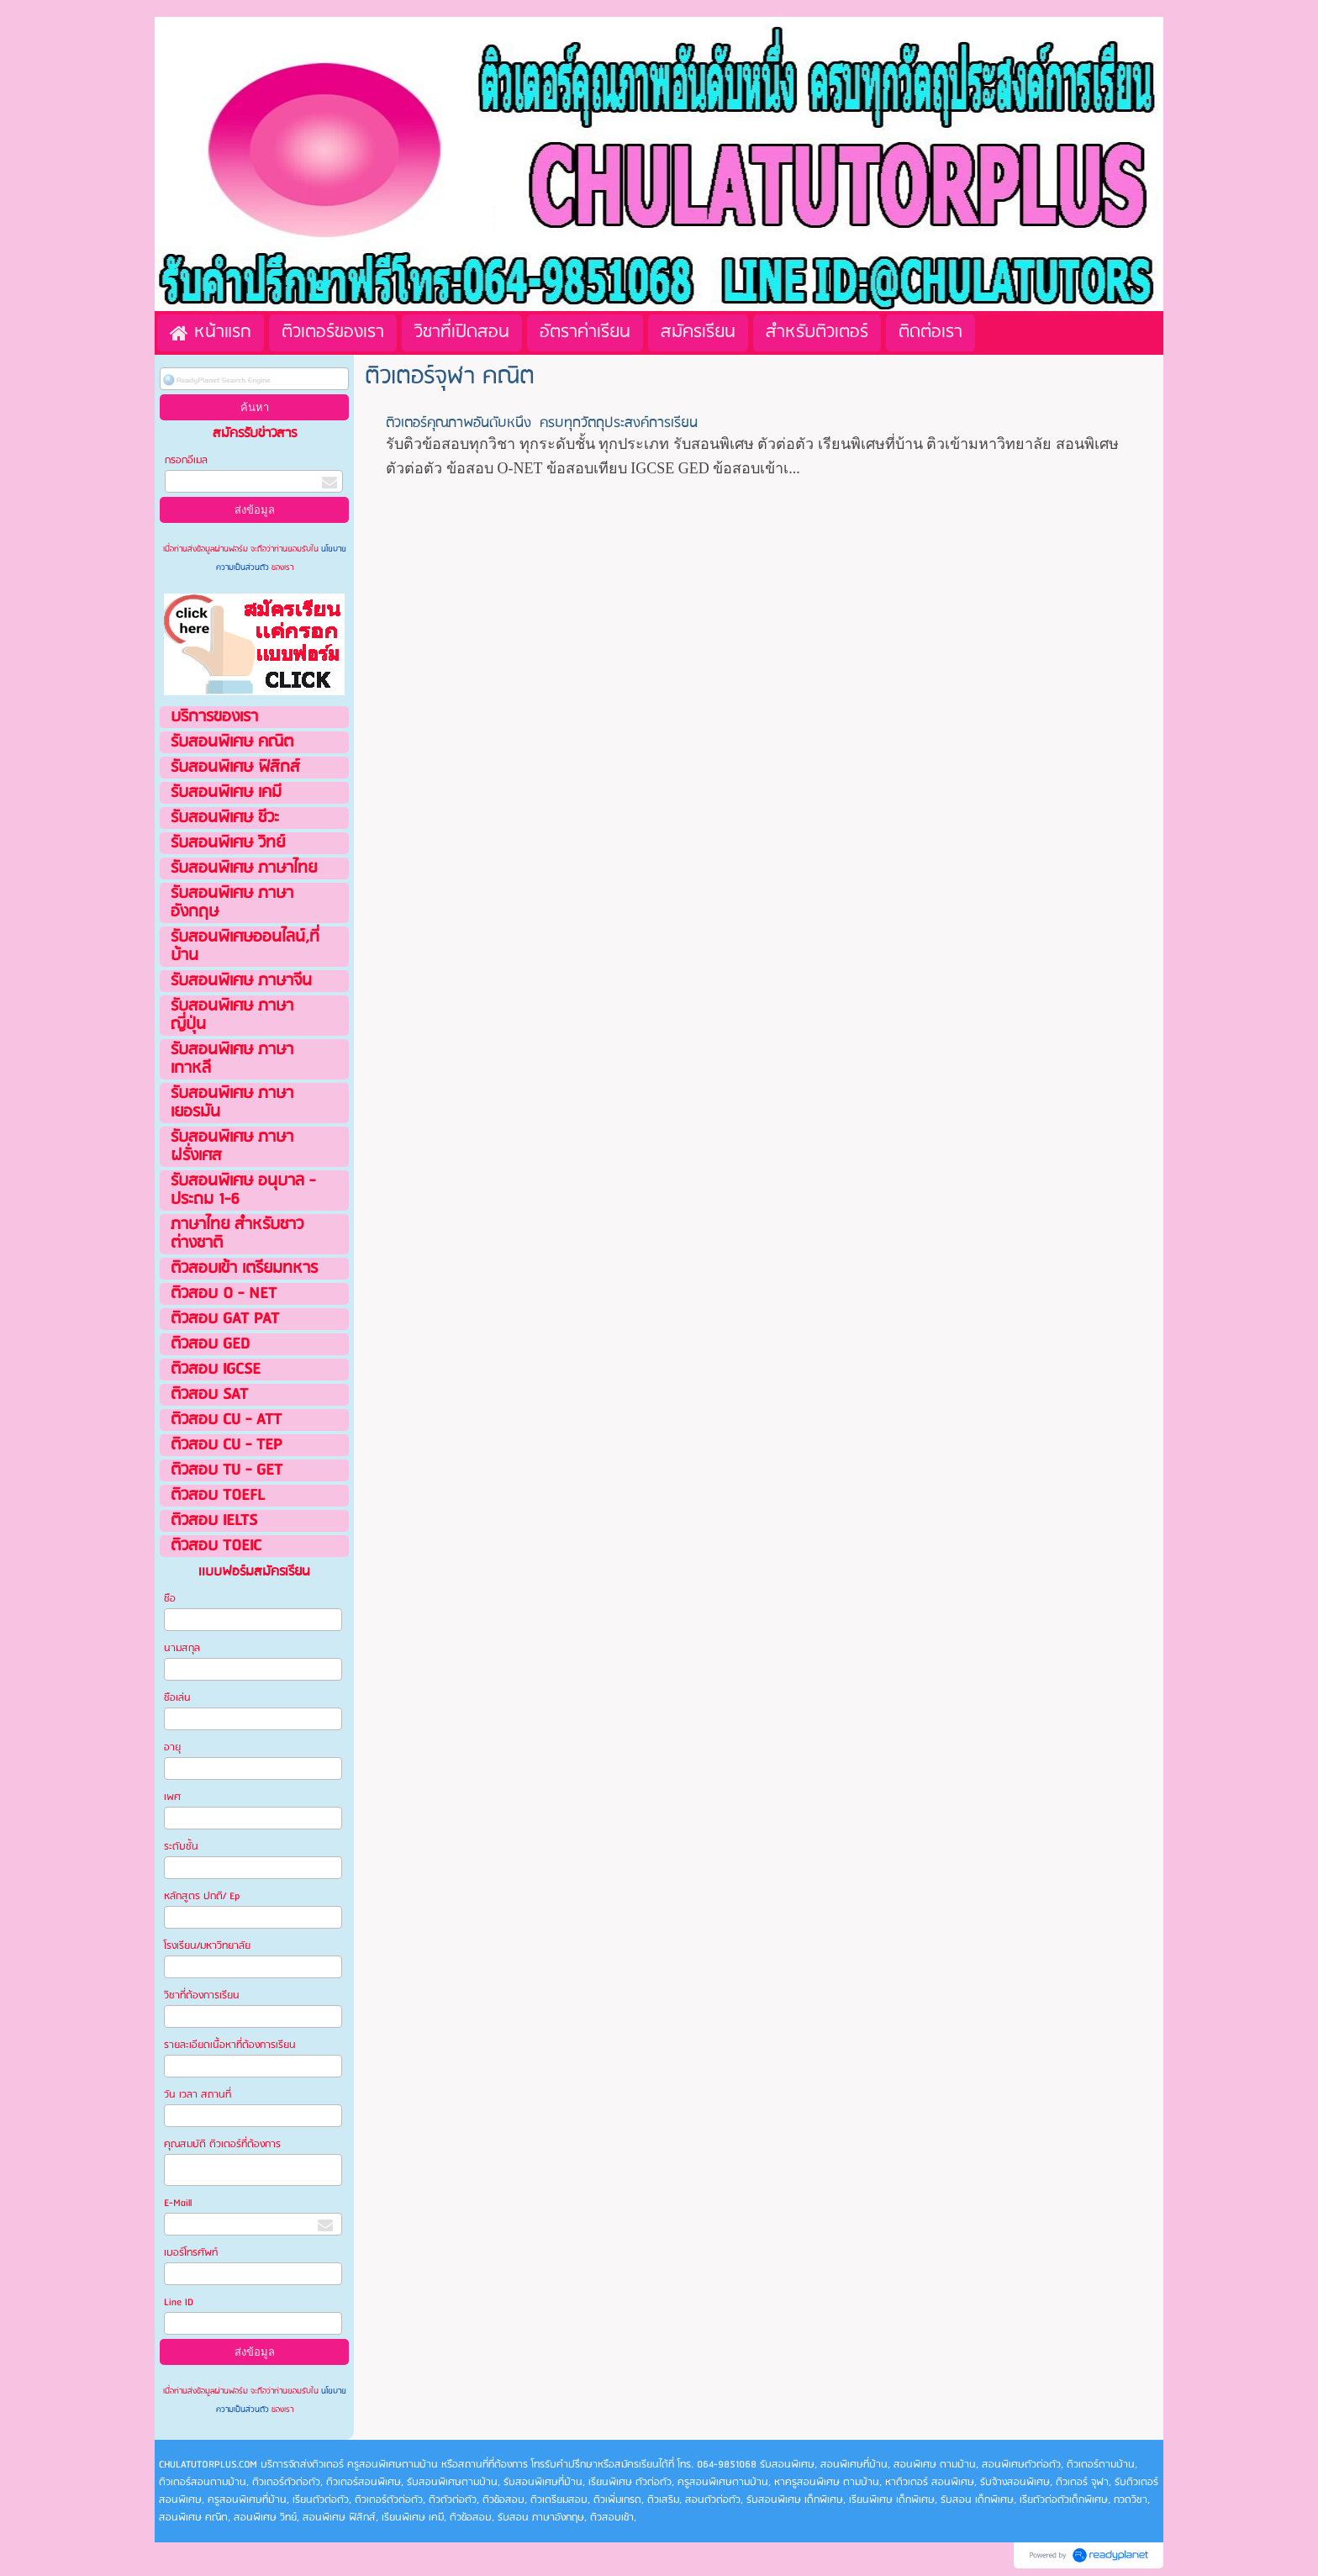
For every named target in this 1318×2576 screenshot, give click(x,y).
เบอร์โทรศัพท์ (191, 2253)
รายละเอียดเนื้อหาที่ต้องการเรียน (230, 2045)
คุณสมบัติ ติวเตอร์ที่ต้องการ (222, 2144)
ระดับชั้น (181, 1846)
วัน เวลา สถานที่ (199, 2095)
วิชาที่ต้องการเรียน (202, 1995)
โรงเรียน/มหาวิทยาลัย (207, 1946)
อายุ (172, 1747)
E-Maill (178, 2203)
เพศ (172, 1797)
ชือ (170, 1598)
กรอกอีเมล (186, 460)
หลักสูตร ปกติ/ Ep (202, 1896)
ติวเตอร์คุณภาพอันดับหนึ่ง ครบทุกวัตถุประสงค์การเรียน (542, 423)
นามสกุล (182, 1648)
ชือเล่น (177, 1698)
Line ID (180, 2302)
